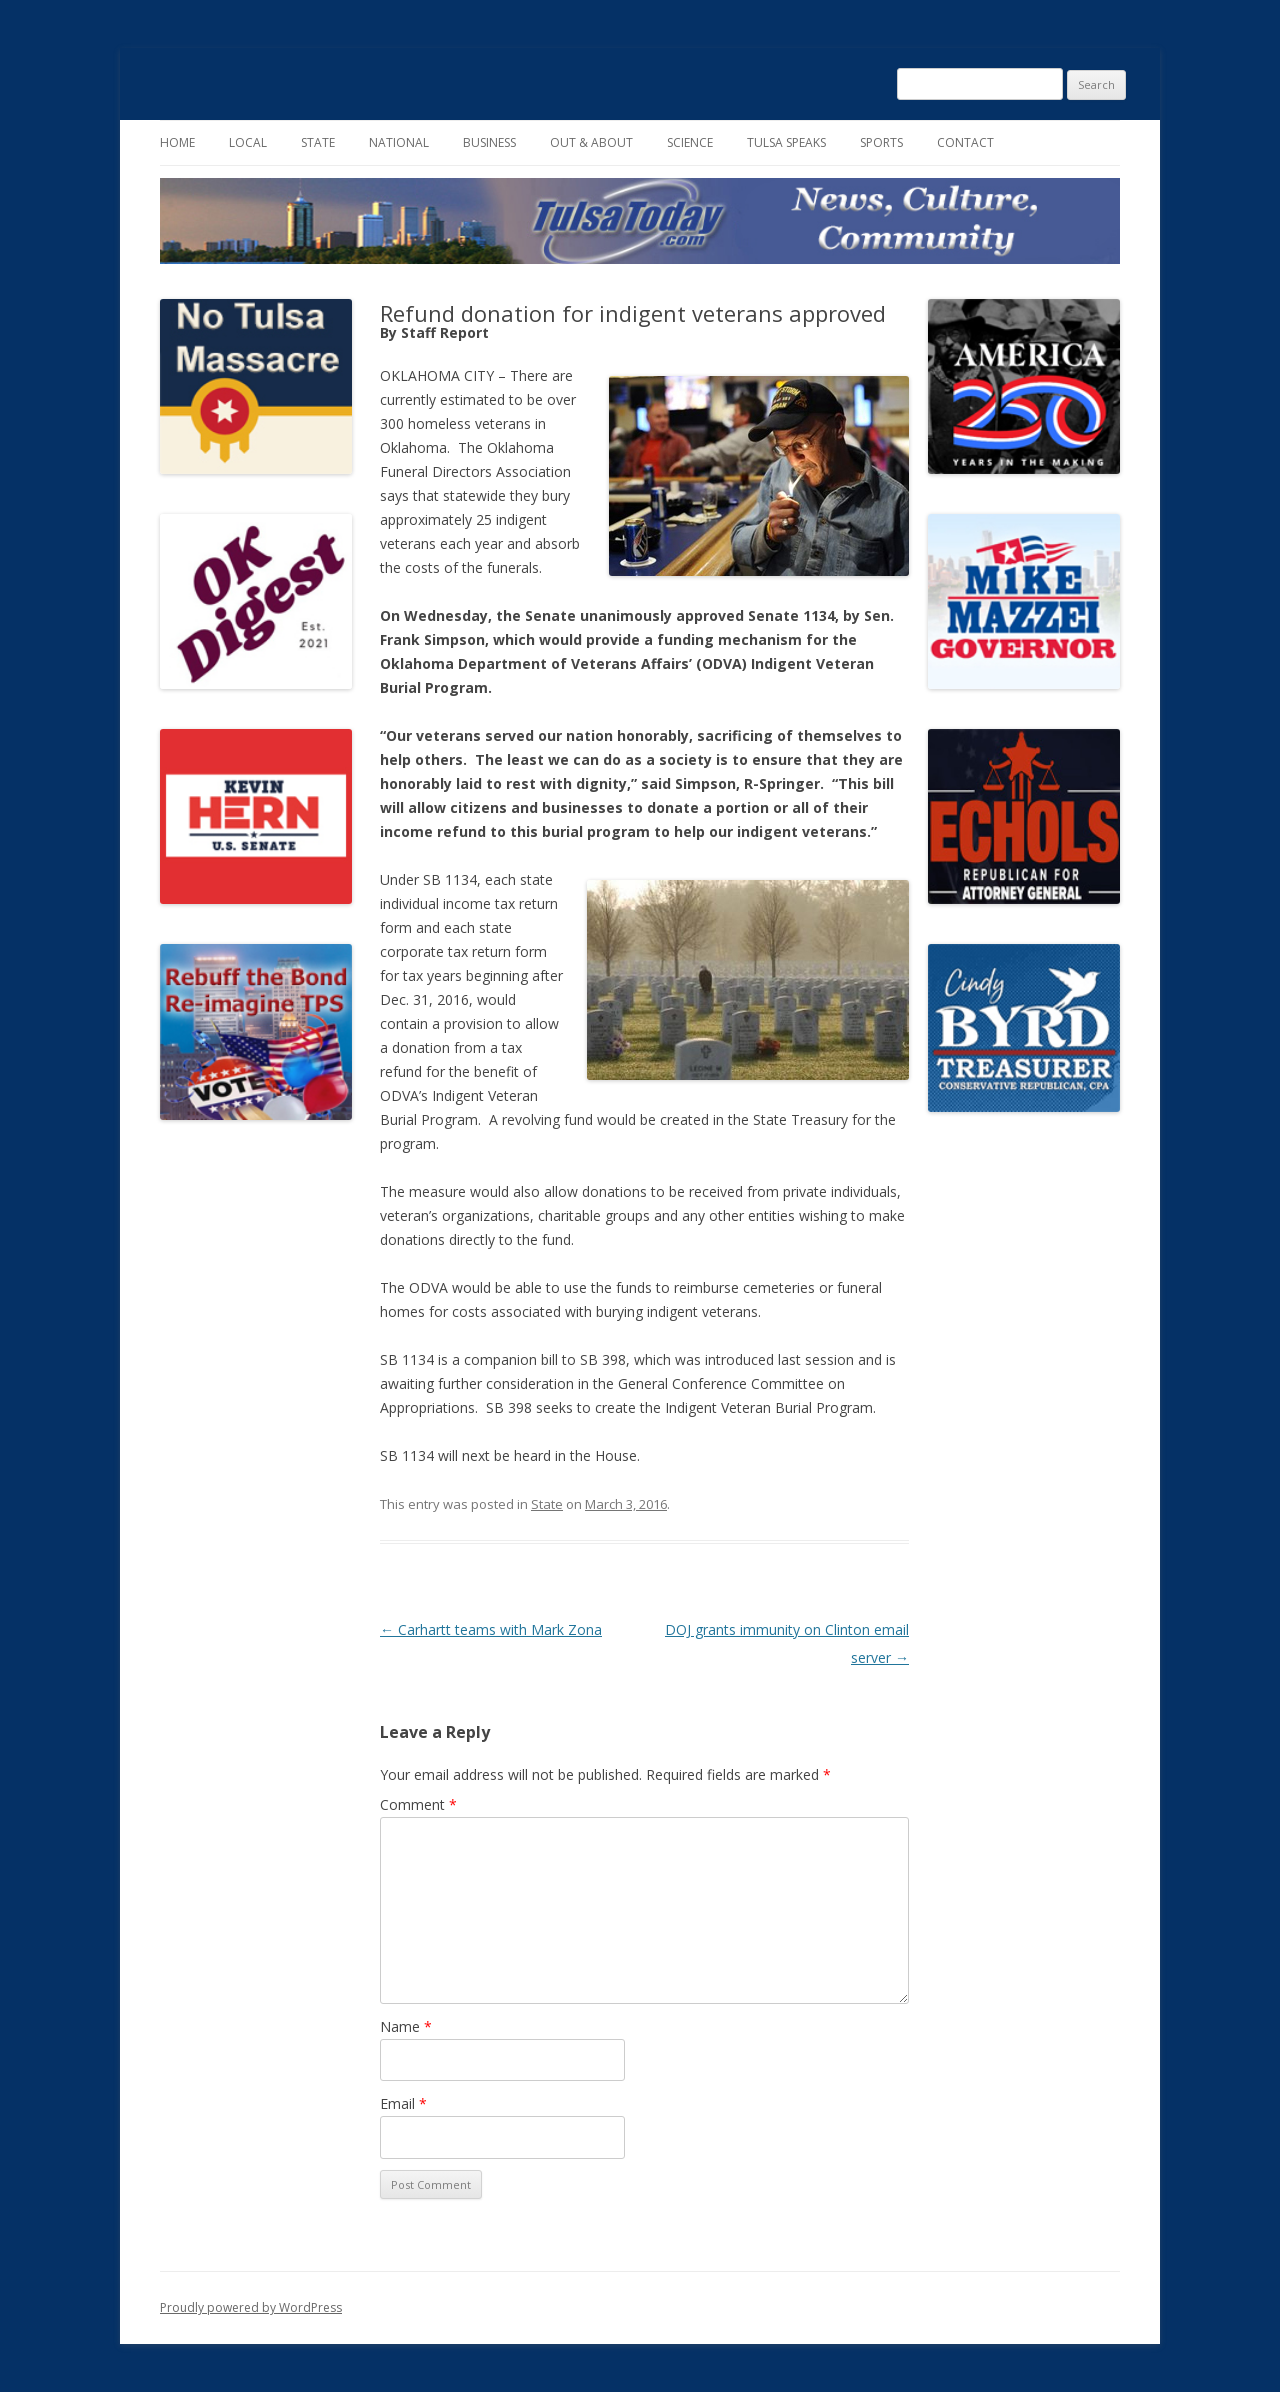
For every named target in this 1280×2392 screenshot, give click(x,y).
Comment (418, 1804)
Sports (881, 142)
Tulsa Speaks (786, 142)
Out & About (591, 142)
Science (690, 142)
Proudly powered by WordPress (251, 2307)
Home (177, 142)
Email (403, 2103)
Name (406, 2026)
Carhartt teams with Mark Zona (491, 1629)
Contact (965, 142)
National (399, 142)
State (318, 142)
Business (489, 142)
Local (248, 142)
